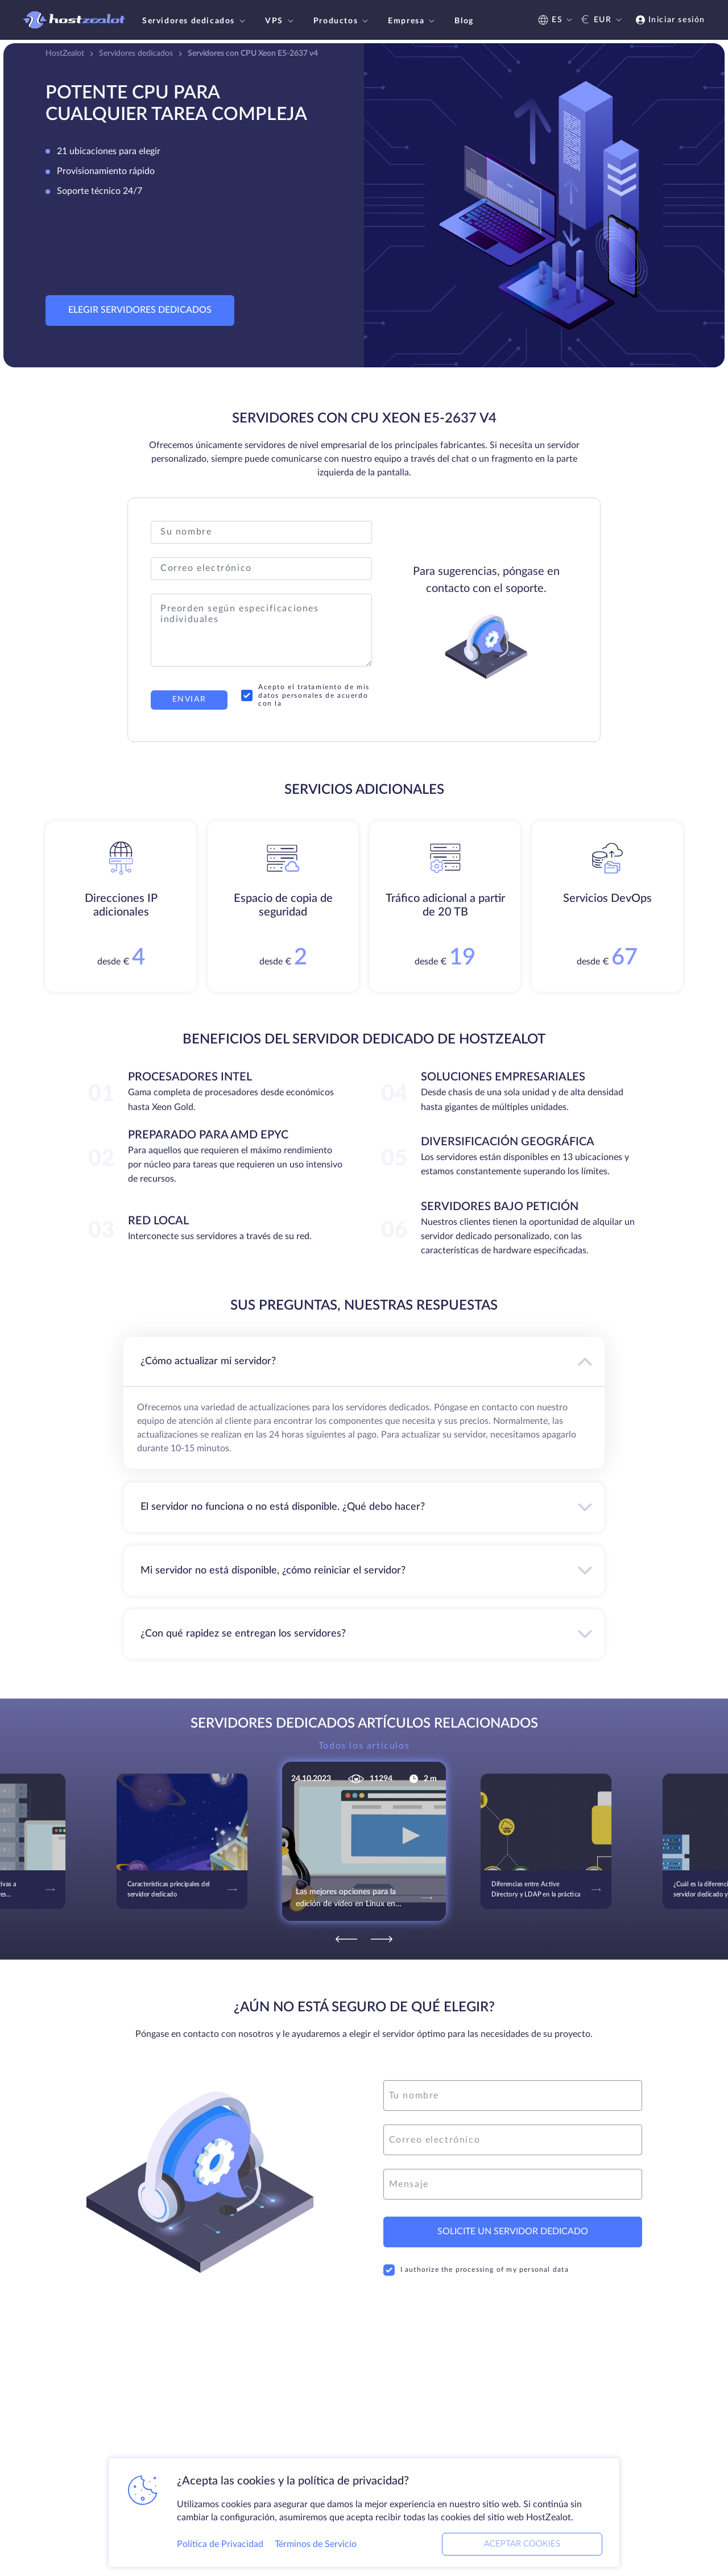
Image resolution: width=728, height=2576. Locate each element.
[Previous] (346, 1939)
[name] (512, 2095)
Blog (463, 21)
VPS (280, 21)
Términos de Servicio (316, 2544)
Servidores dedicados (195, 21)
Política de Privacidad (220, 2544)
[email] (512, 2139)
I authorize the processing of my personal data (476, 2270)
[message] (512, 2184)
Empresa (412, 21)
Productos (342, 21)
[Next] (381, 1939)
